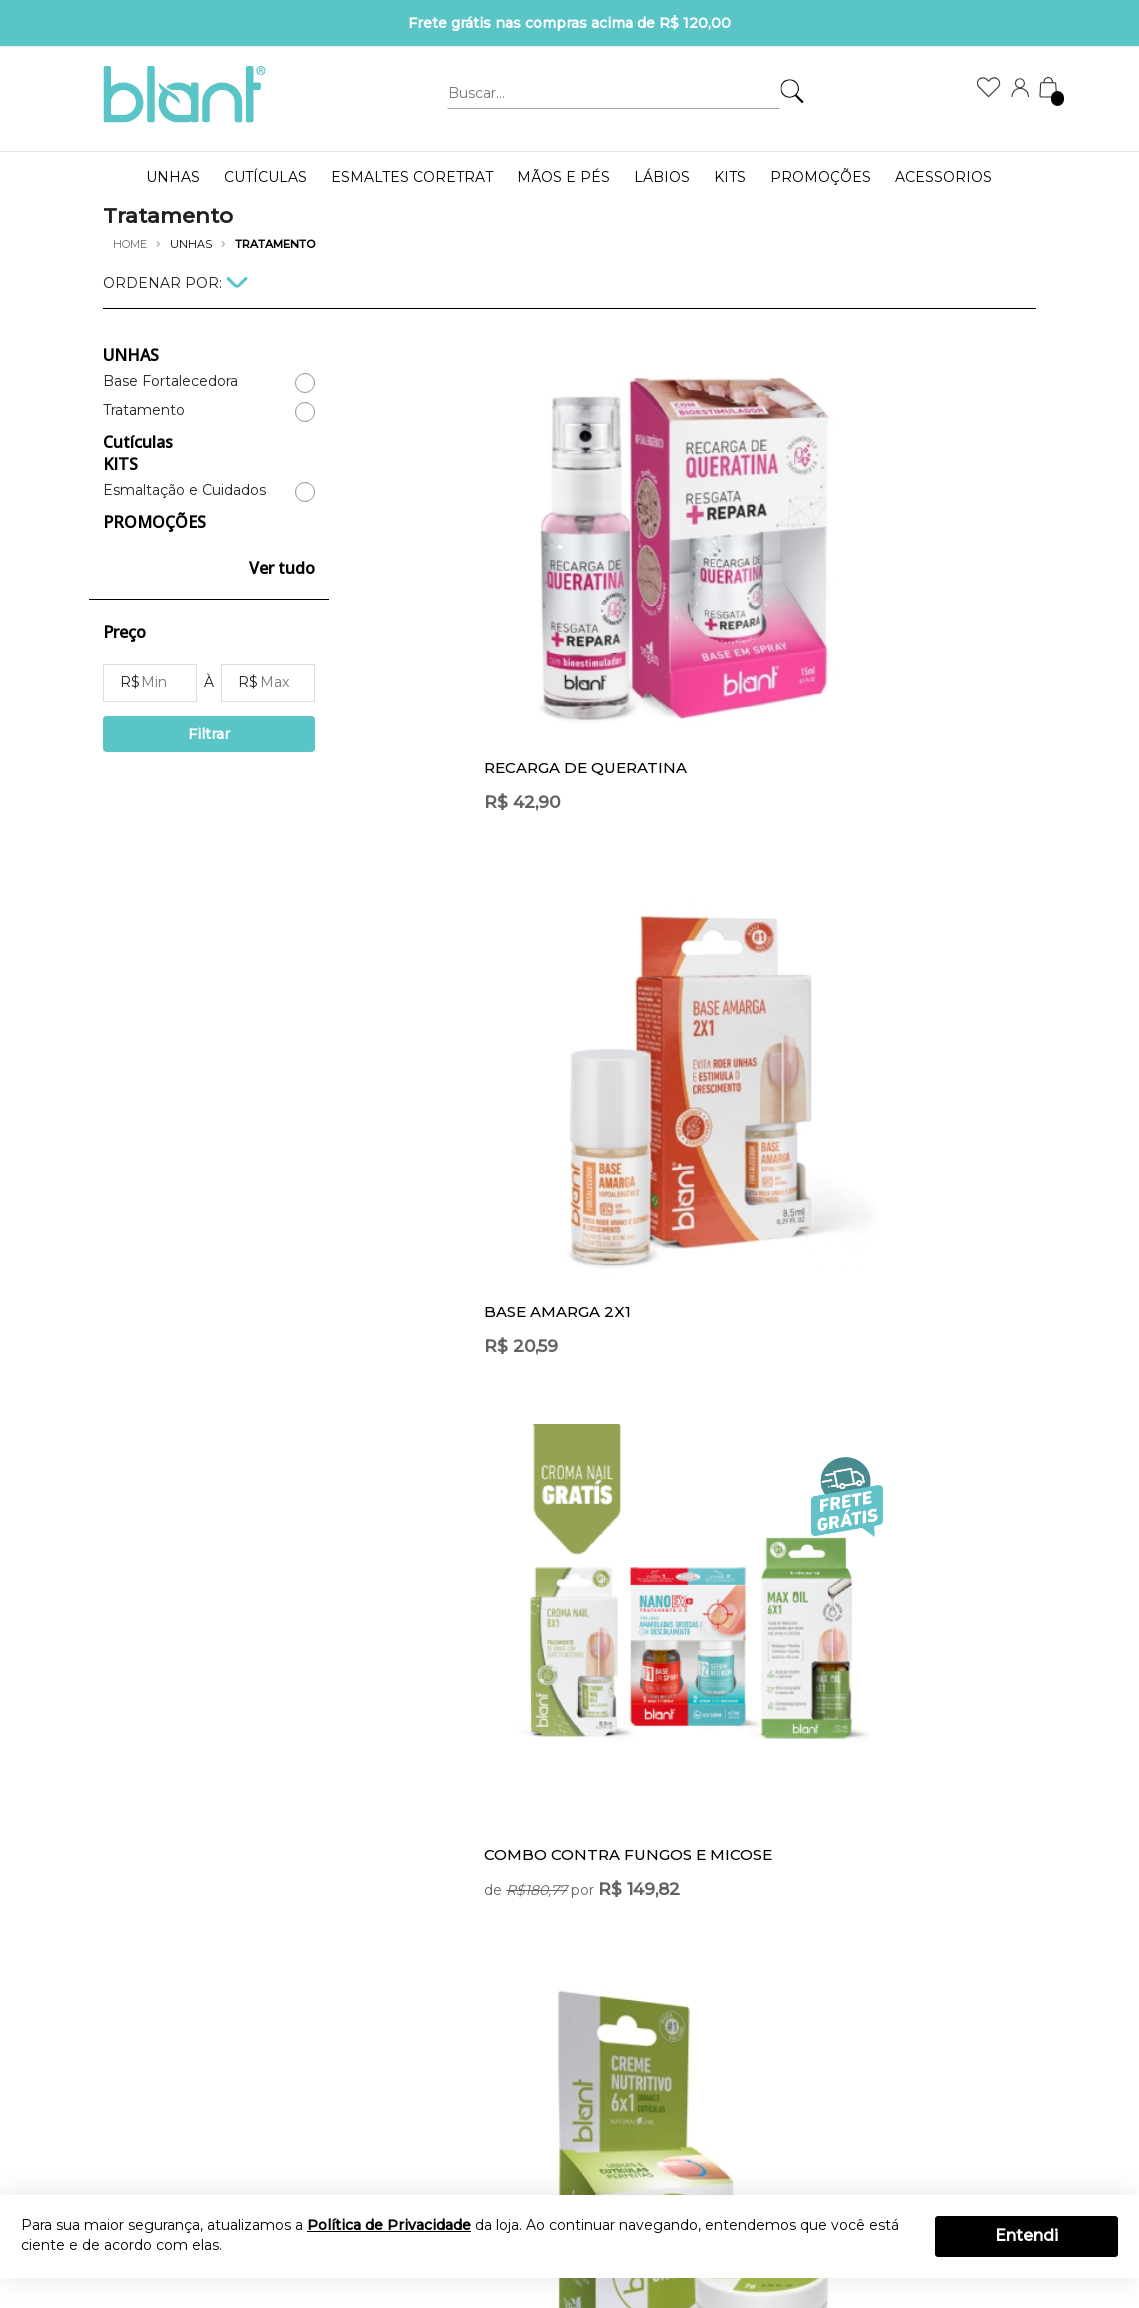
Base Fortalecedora (170, 381)
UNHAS (173, 177)
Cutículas (265, 177)
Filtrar (209, 734)
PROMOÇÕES (820, 177)
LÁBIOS (662, 177)
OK (828, 1867)
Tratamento (144, 410)
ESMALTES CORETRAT (412, 177)
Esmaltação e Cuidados (184, 490)
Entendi (1026, 2235)
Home (130, 244)
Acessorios (943, 177)
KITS (730, 177)
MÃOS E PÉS (563, 177)
